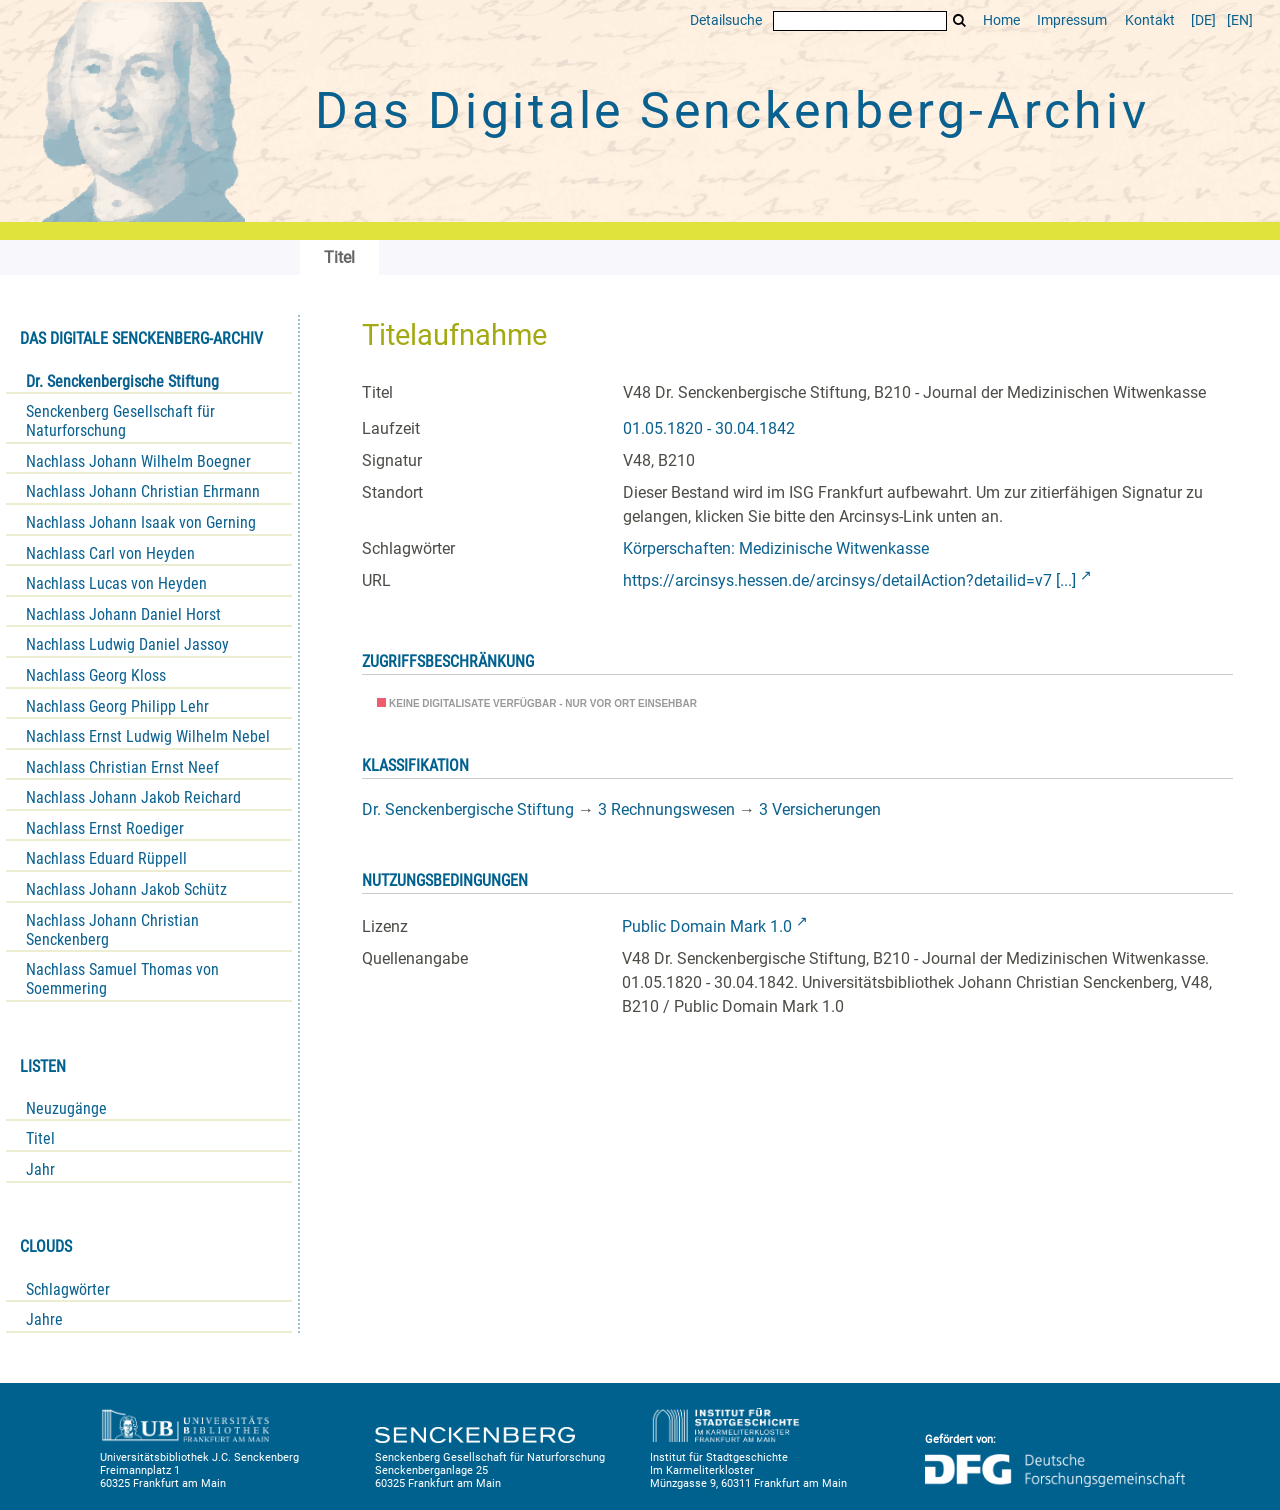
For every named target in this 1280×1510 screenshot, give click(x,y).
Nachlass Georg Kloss (96, 675)
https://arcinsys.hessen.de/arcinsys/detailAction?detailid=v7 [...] (849, 580)
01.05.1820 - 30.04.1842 (709, 428)
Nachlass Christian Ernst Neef (122, 767)
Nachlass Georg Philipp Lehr (117, 706)
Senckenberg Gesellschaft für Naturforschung (120, 421)
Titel (40, 1138)
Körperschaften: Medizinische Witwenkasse (776, 548)
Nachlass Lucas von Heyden (116, 583)
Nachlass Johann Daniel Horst (123, 614)
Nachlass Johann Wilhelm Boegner (138, 461)
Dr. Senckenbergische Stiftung (122, 381)
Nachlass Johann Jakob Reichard (133, 797)
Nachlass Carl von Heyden (110, 553)
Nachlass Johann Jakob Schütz (126, 889)
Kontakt (1150, 20)
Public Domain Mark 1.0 (707, 926)
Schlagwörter (68, 1289)
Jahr (40, 1169)
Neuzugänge (66, 1108)
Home (1001, 20)
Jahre (44, 1319)
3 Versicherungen (820, 809)
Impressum (1072, 20)
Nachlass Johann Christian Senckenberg (112, 930)
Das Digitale (732, 111)
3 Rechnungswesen (666, 809)
